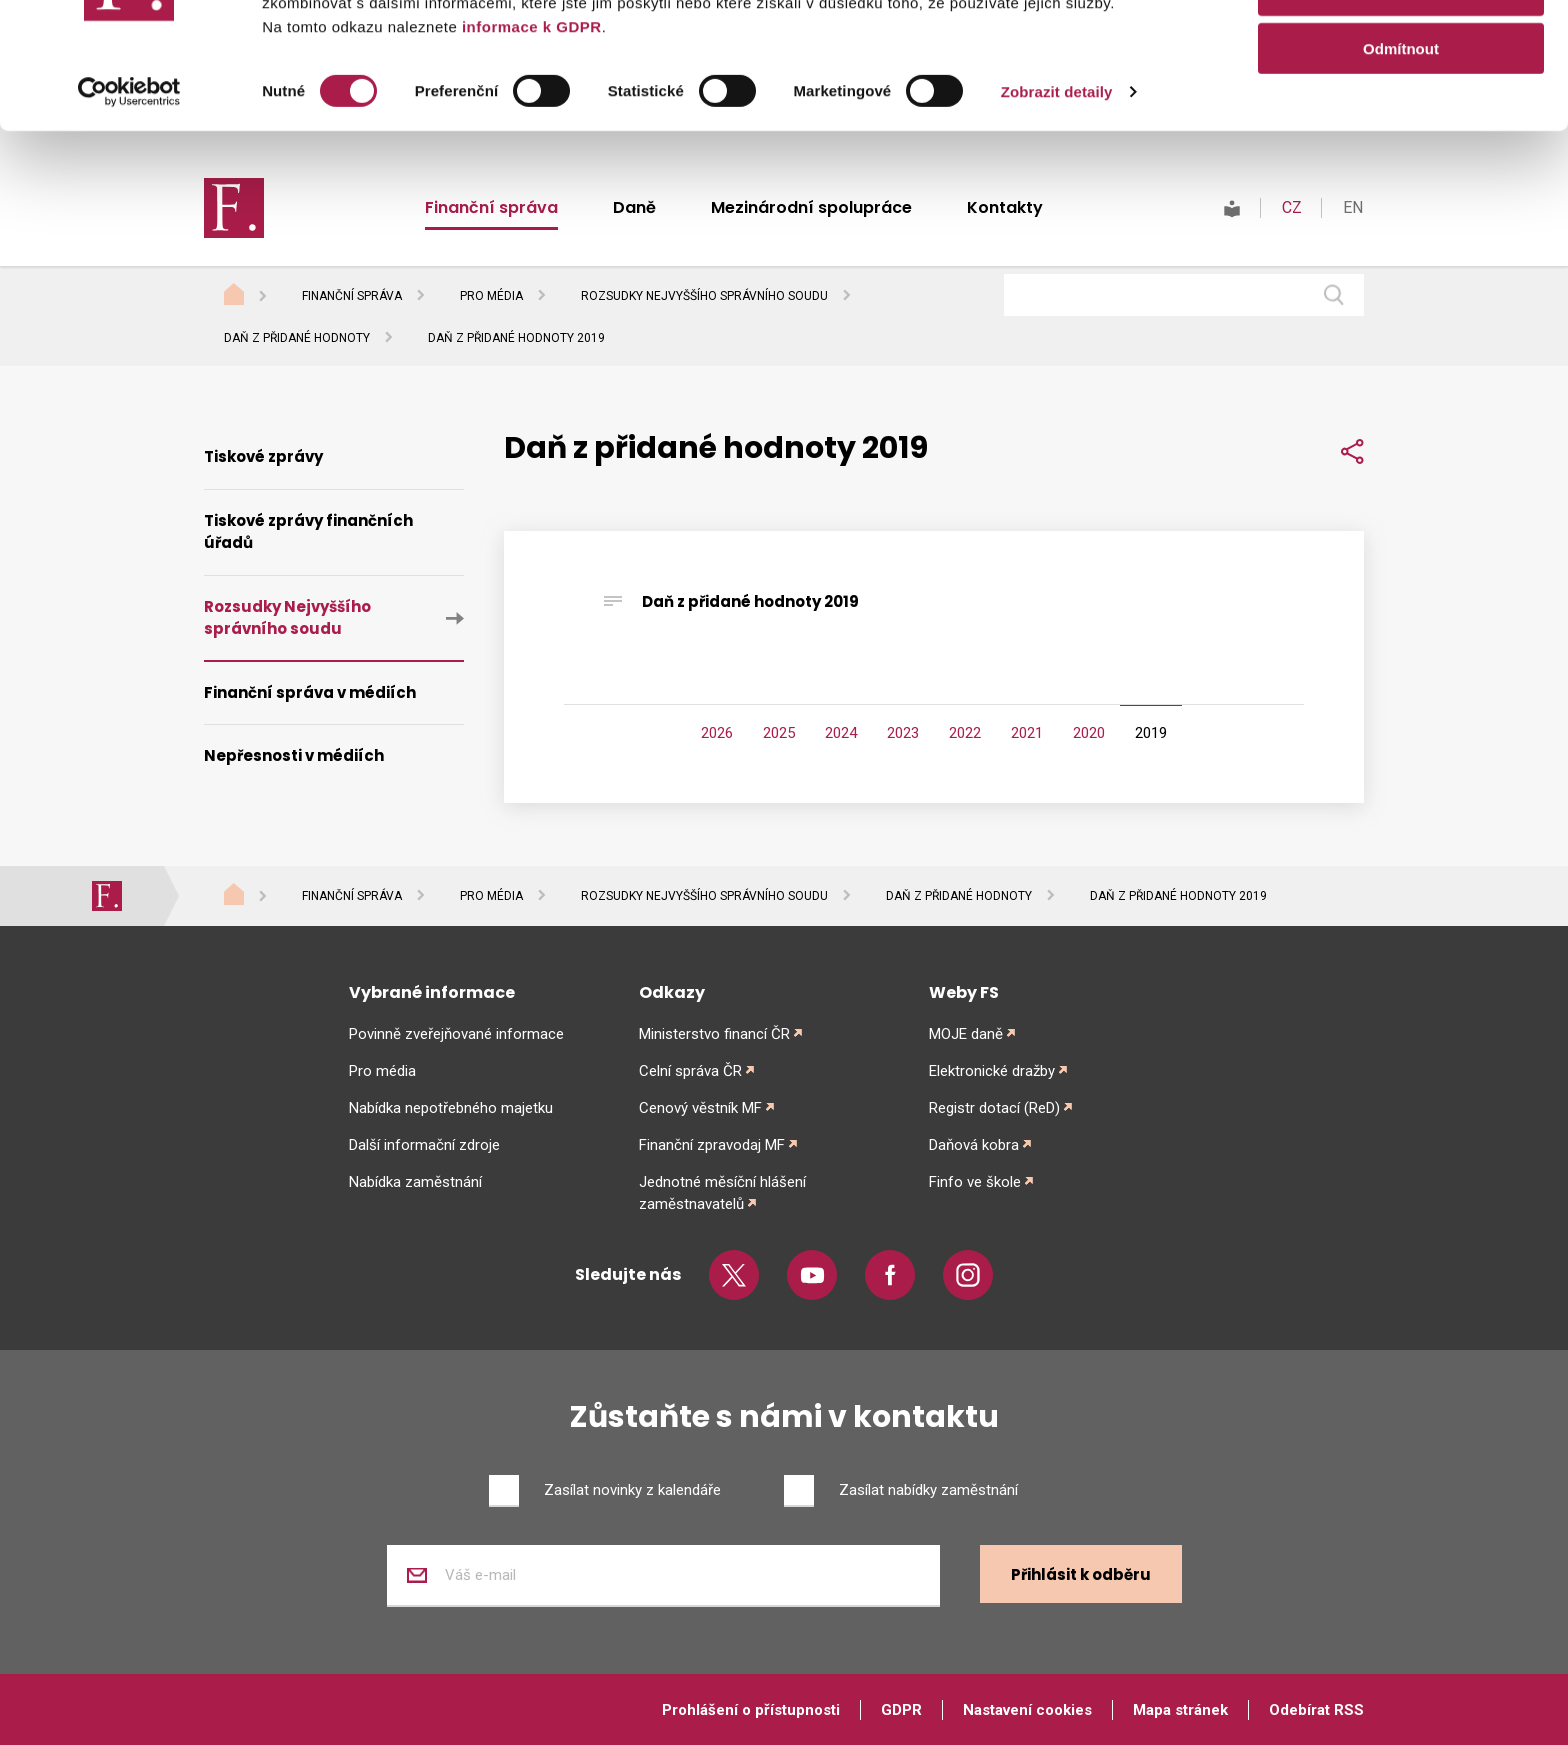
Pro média (491, 296)
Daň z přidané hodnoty (297, 338)
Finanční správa (352, 296)
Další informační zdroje (424, 1145)
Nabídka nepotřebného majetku (451, 1108)
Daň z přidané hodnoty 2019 (750, 601)
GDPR (901, 1710)
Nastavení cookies (1027, 1710)
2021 (1027, 733)
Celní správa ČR (690, 1071)
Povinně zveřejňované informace (456, 1034)
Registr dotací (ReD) (994, 1108)
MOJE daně (966, 1034)
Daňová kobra (974, 1145)
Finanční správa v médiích (310, 692)
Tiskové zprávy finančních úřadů (308, 532)
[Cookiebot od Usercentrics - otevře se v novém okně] (129, 210)
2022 (965, 733)
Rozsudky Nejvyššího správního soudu (704, 296)
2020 (1089, 733)
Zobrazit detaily (1057, 209)
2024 (841, 733)
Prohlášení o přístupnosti (751, 1710)
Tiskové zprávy (263, 456)
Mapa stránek (1180, 1710)
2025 (779, 733)
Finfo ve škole (975, 1182)
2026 (717, 733)
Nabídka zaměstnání (415, 1182)
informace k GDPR (529, 144)
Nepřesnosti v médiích (294, 755)
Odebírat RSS (1316, 1710)
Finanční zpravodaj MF (712, 1145)
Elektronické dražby (992, 1071)
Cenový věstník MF (700, 1108)
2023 (903, 733)
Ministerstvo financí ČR (714, 1034)
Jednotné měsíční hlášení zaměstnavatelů (722, 1193)
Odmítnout (1401, 166)
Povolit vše (1400, 49)
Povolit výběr (1401, 108)
